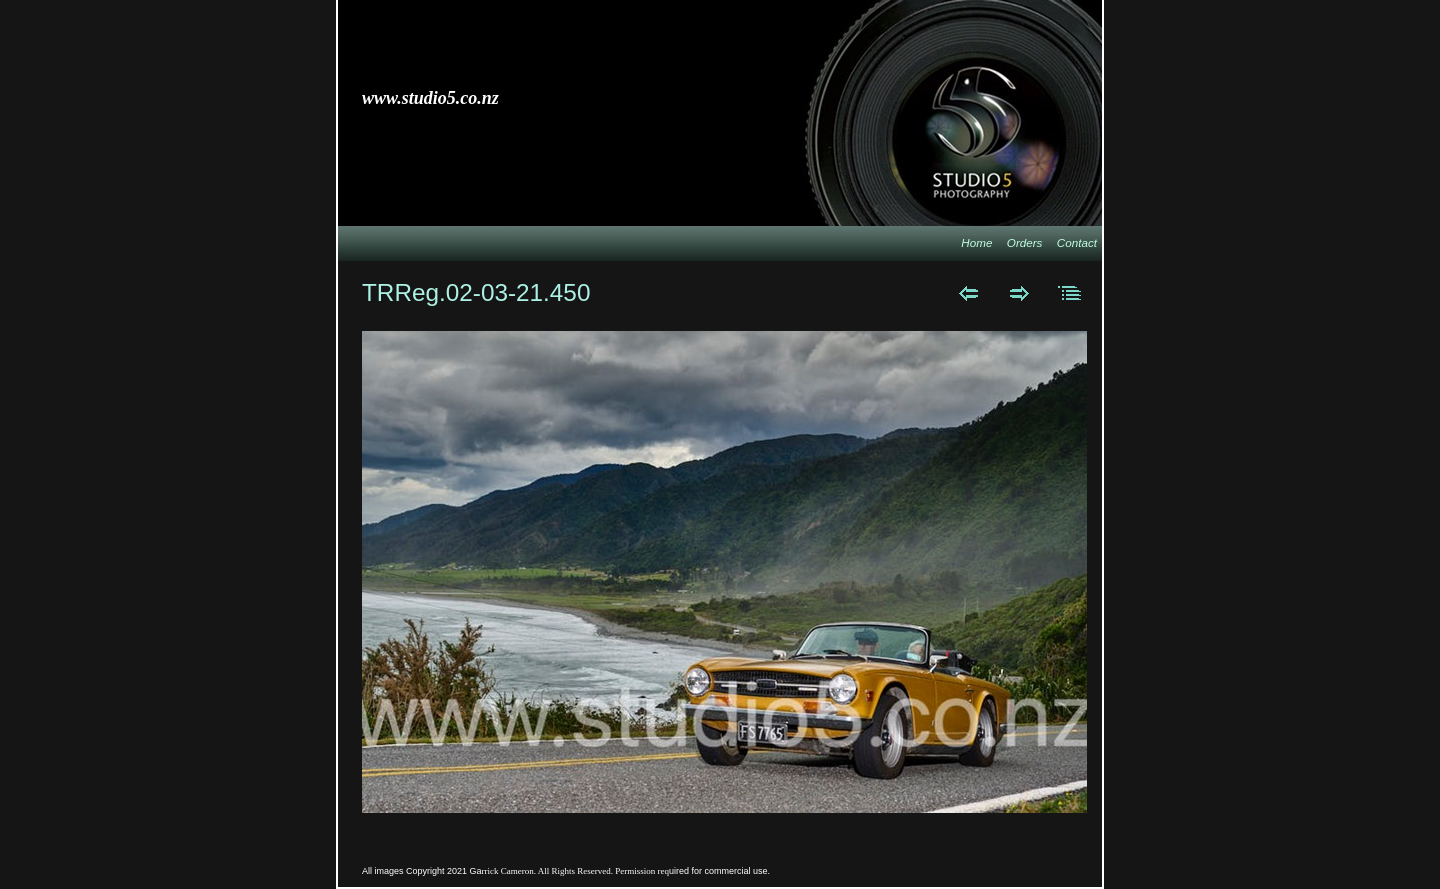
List (1070, 293)
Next (1019, 293)
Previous (968, 293)
